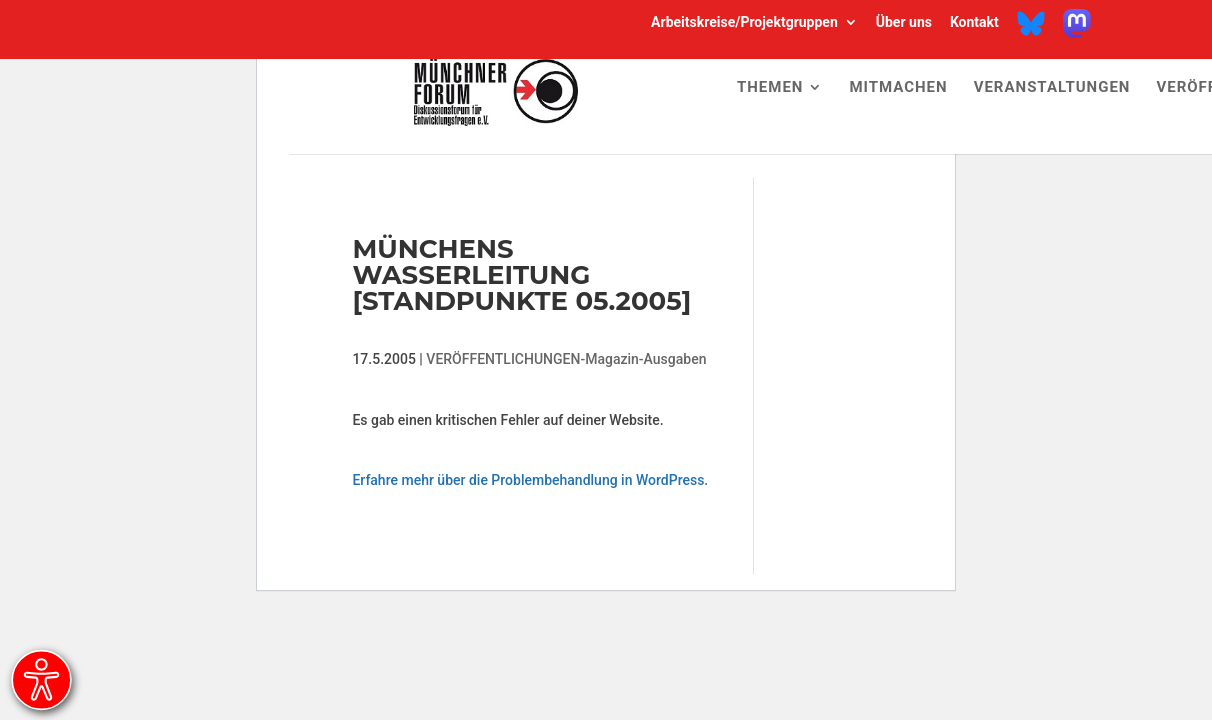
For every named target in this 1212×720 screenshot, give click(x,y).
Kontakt (974, 23)
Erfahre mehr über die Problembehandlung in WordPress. (530, 480)
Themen (770, 88)
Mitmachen (898, 88)
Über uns (904, 23)
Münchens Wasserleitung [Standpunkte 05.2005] (521, 275)
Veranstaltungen (1052, 88)
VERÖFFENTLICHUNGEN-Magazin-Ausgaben (566, 359)
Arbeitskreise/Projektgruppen (744, 23)
